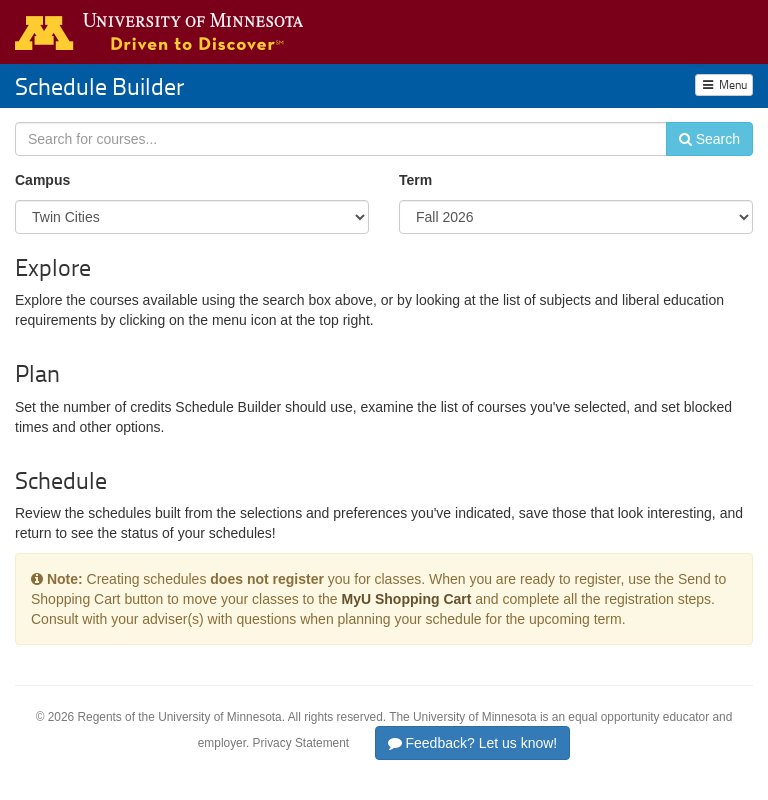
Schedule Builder (99, 85)
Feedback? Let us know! (473, 743)
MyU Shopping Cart (407, 599)
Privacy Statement (301, 743)
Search (709, 139)
